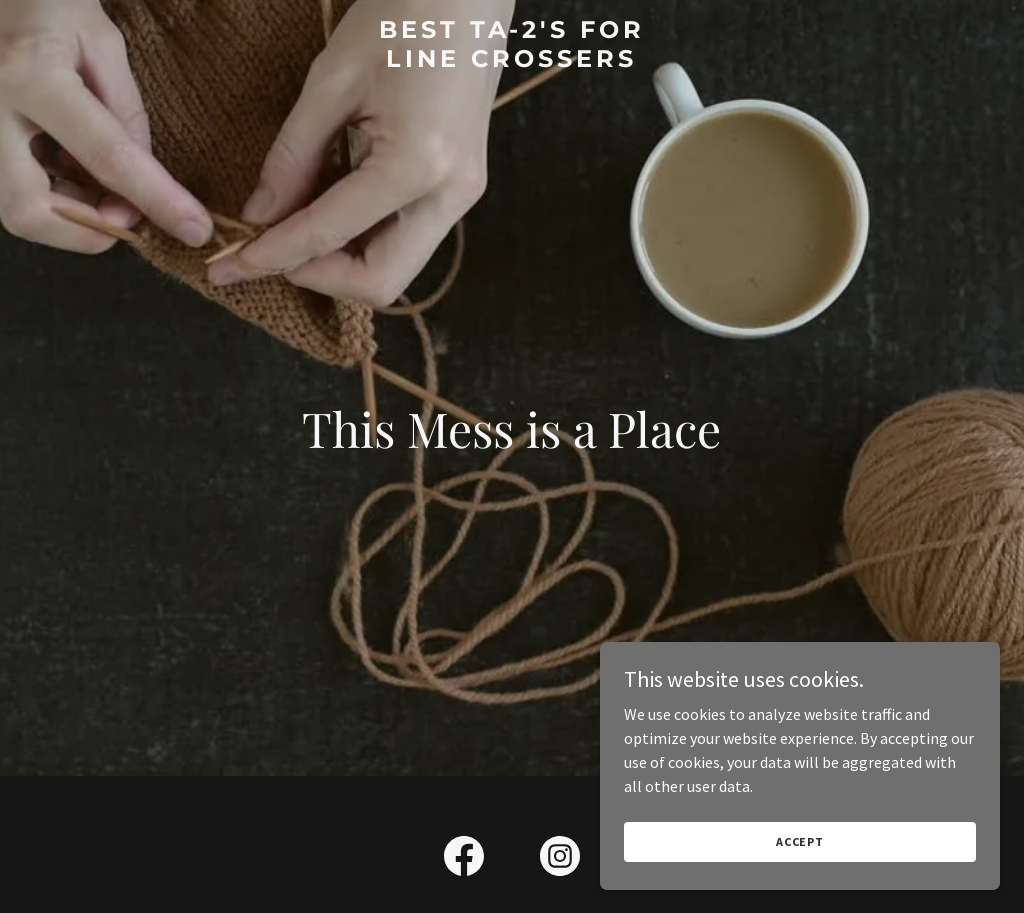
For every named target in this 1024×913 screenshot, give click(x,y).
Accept (800, 841)
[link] (511, 61)
